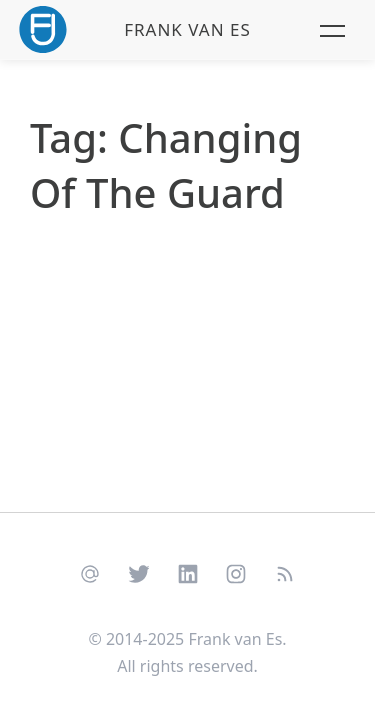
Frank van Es (187, 29)
